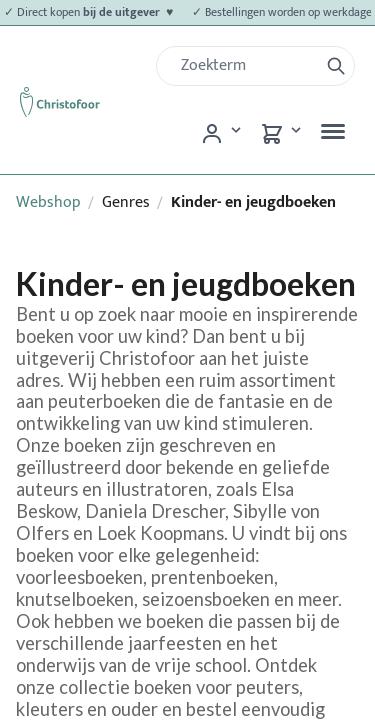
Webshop (48, 202)
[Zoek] (245, 66)
